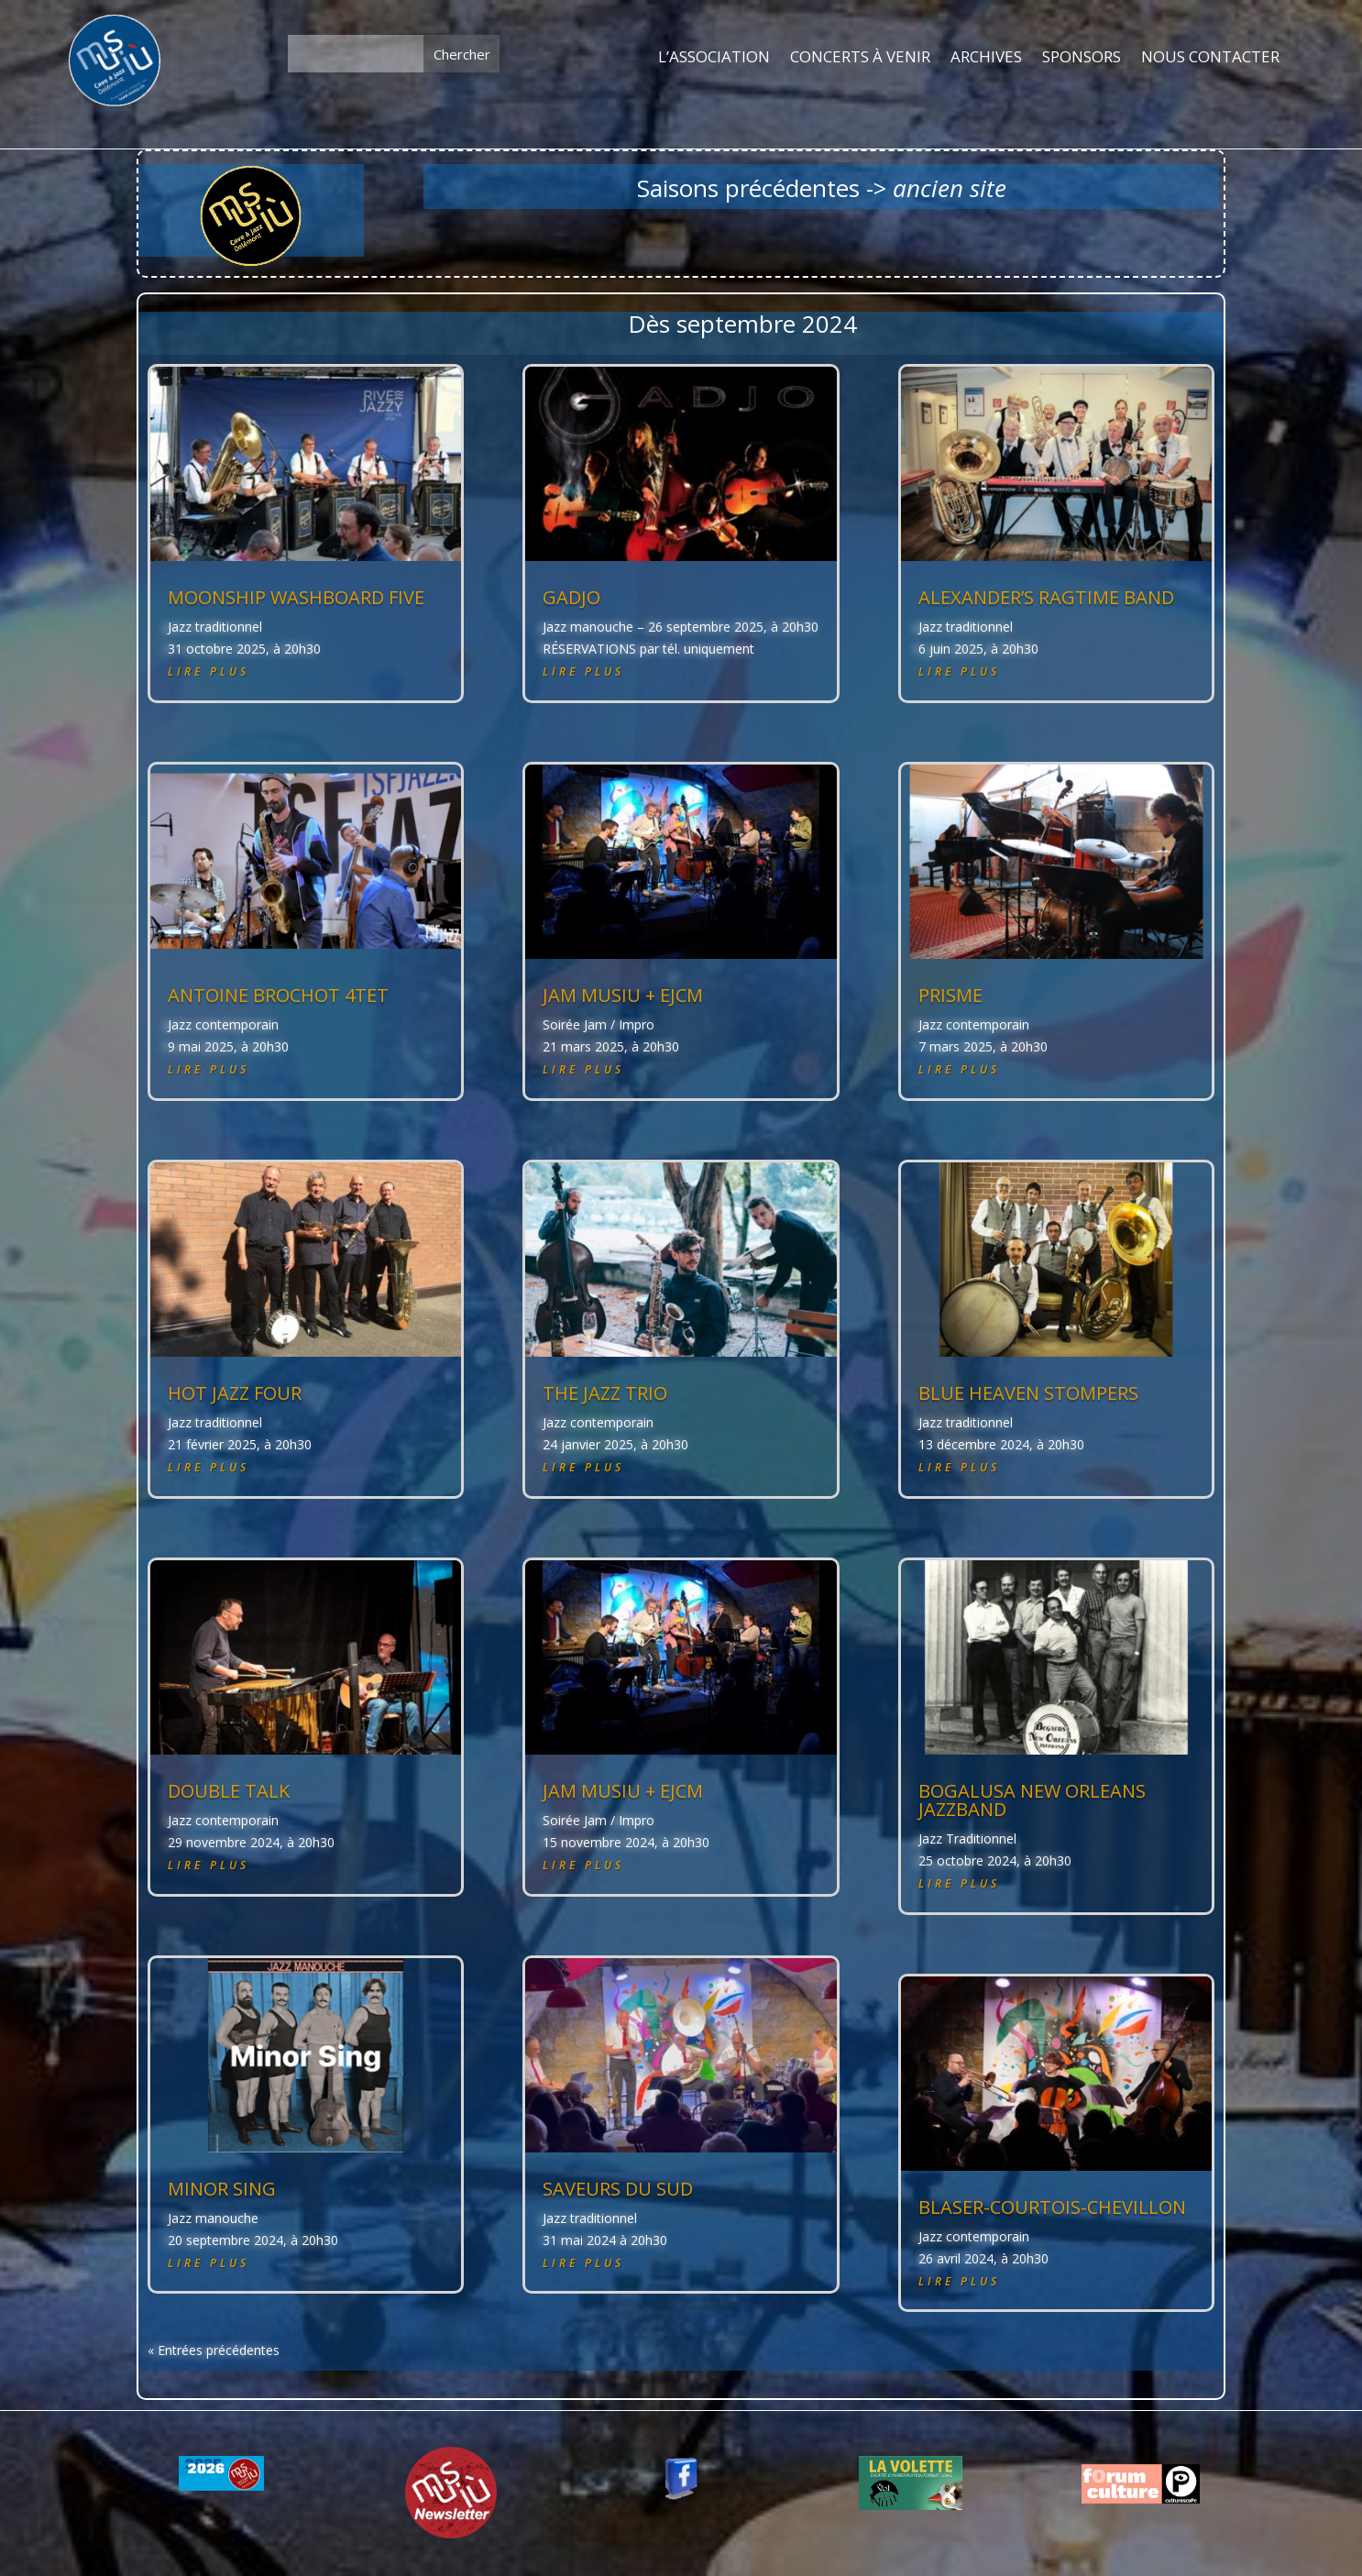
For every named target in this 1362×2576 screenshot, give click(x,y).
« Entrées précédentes (214, 2350)
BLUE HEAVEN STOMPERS (1028, 1393)
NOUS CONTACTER (1210, 58)
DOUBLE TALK (229, 1790)
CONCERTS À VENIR (860, 58)
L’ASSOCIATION (714, 58)
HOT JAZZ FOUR (235, 1393)
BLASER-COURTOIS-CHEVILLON (1052, 2207)
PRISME (950, 995)
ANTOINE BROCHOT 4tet (278, 995)
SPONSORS (1081, 58)
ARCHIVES (986, 58)
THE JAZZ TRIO (605, 1393)
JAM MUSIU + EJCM (623, 995)
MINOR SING (222, 2188)
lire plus (208, 671)
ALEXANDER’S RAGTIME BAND (1046, 597)
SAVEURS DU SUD (618, 2188)
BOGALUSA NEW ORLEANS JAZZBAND (1032, 1800)
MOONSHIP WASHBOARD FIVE (296, 597)
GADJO (571, 597)
